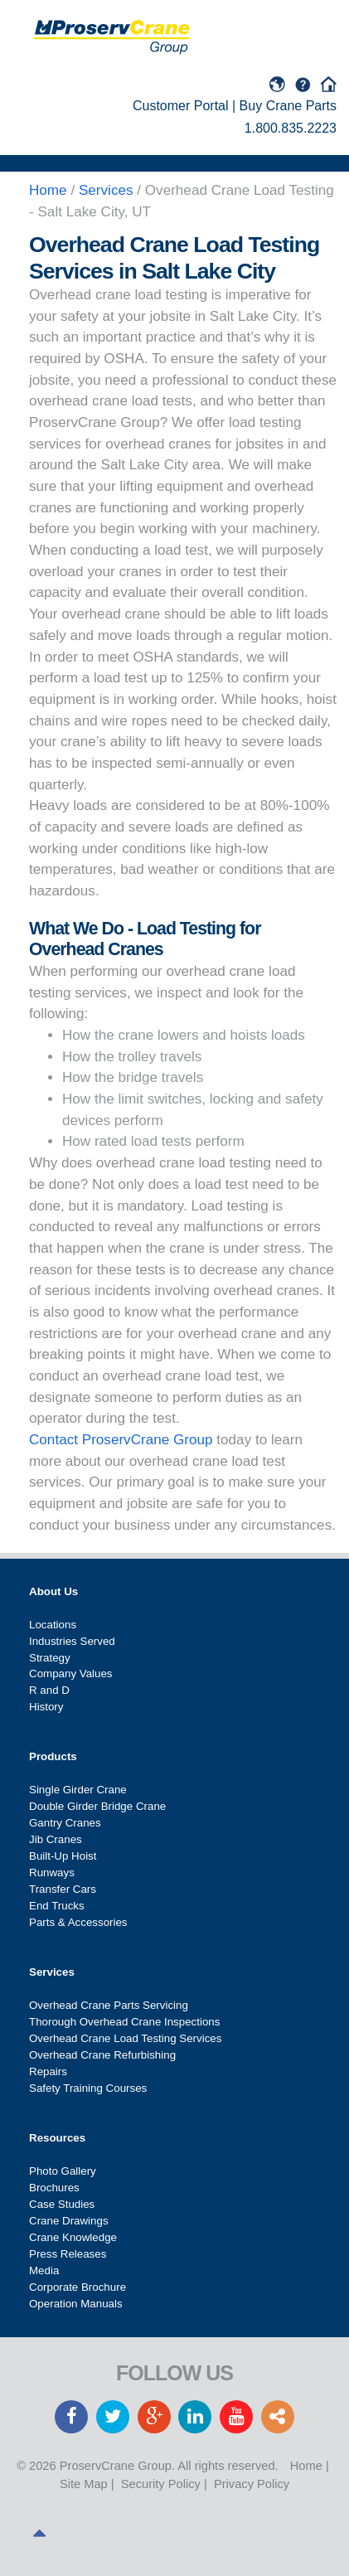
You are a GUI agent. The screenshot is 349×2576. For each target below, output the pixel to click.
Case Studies (62, 2204)
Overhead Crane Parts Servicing (108, 2005)
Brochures (54, 2187)
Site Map (84, 2484)
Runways (52, 1872)
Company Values (71, 1673)
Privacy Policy (251, 2484)
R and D (49, 1690)
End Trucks (57, 1905)
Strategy (49, 1658)
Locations (52, 1624)
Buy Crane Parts (288, 106)
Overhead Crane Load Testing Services (125, 2038)
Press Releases (67, 2254)
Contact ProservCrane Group (121, 1440)
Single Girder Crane (78, 1789)
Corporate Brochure (77, 2287)
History (46, 1706)
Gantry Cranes (65, 1823)
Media (44, 2270)
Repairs (48, 2071)
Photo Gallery (62, 2171)
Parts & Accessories (78, 1922)
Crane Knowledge (73, 2237)
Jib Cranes (55, 1839)
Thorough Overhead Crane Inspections (124, 2022)
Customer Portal (181, 106)
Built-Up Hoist (62, 1856)
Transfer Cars (62, 1889)
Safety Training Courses (88, 2088)
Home (306, 2465)
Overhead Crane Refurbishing (102, 2055)
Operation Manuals (76, 2303)
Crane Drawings (69, 2221)
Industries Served (72, 1641)
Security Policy (161, 2484)
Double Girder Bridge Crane (97, 1806)
